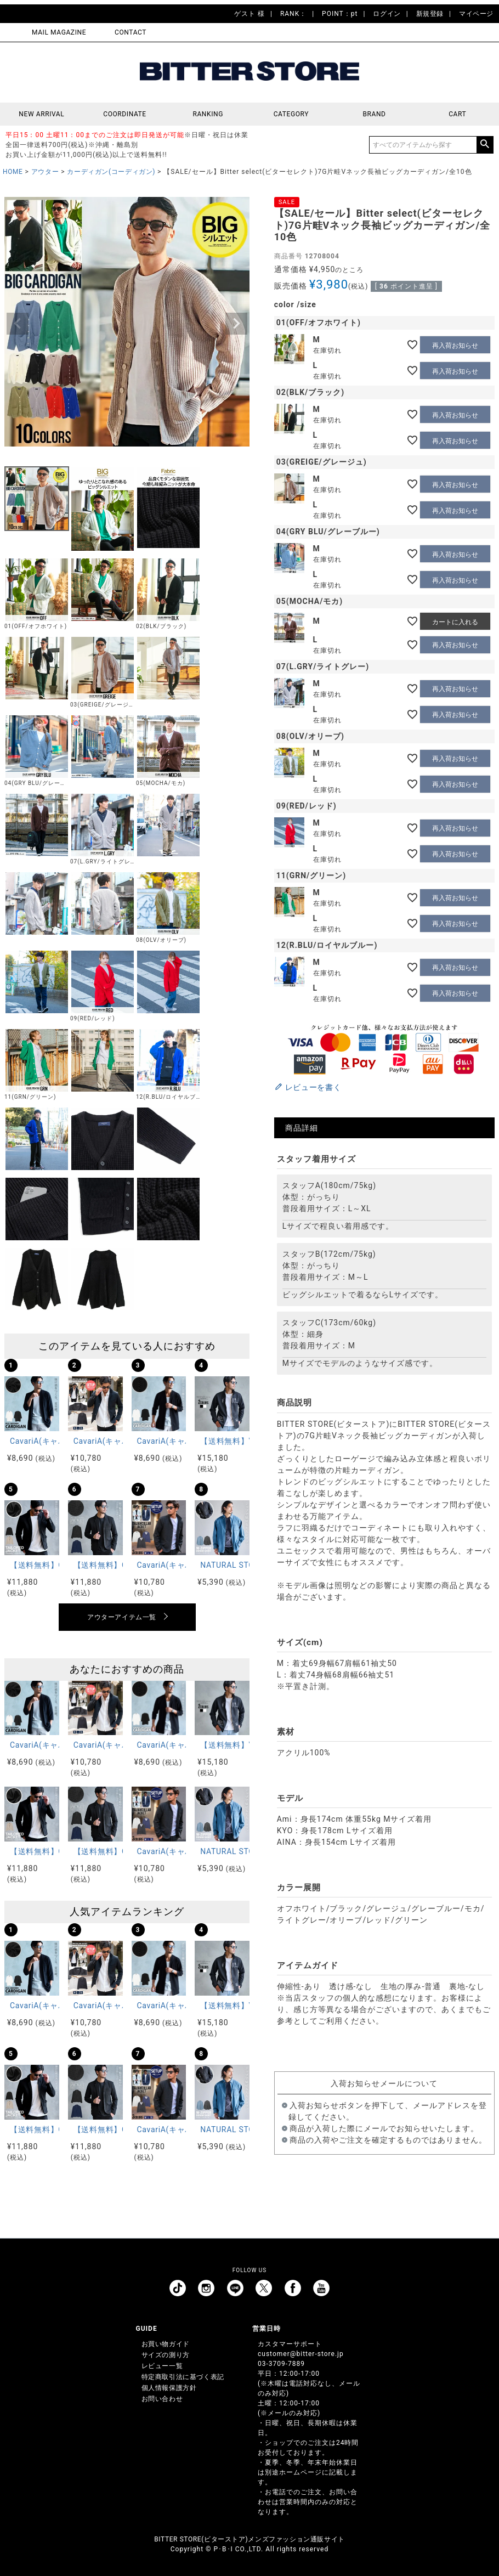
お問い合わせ (162, 2399)
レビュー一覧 (162, 2366)
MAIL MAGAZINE (59, 32)
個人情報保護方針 (169, 2388)
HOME (13, 172)
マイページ (476, 14)
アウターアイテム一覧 (121, 1617)
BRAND (373, 114)
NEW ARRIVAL (41, 114)
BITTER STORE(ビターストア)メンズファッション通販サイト (249, 2539)
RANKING (207, 114)
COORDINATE (124, 114)
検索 (485, 145)
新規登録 (430, 14)
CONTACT (130, 32)
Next (236, 324)
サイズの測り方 (165, 2355)
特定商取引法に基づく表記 (182, 2377)
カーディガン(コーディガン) (111, 172)
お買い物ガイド (165, 2344)
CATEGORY (291, 114)
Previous (18, 324)
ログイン (386, 14)
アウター (45, 172)
